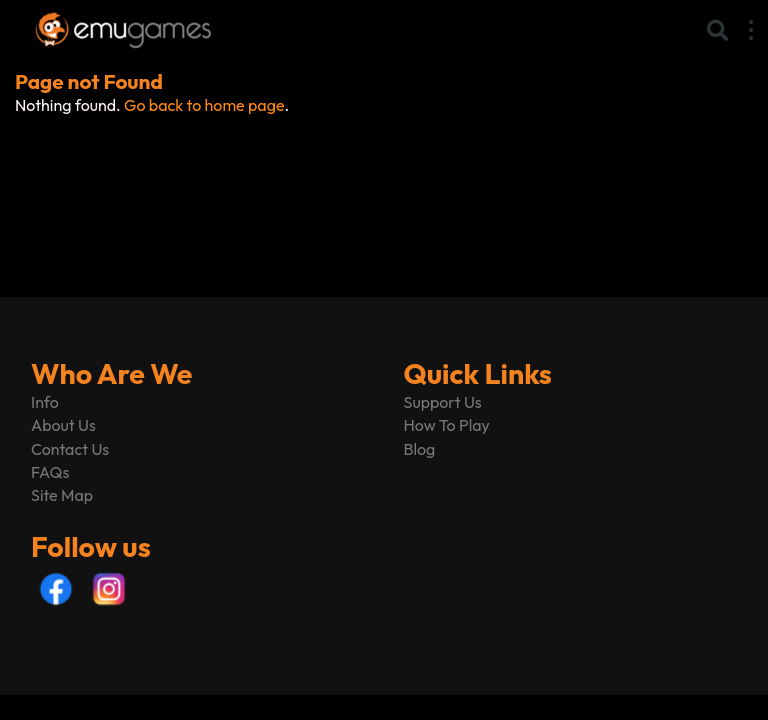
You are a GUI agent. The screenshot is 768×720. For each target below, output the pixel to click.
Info (45, 402)
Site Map (62, 495)
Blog (420, 449)
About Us (63, 425)
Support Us (443, 402)
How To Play (447, 425)
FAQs (50, 472)
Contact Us (70, 449)
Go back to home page (204, 105)
